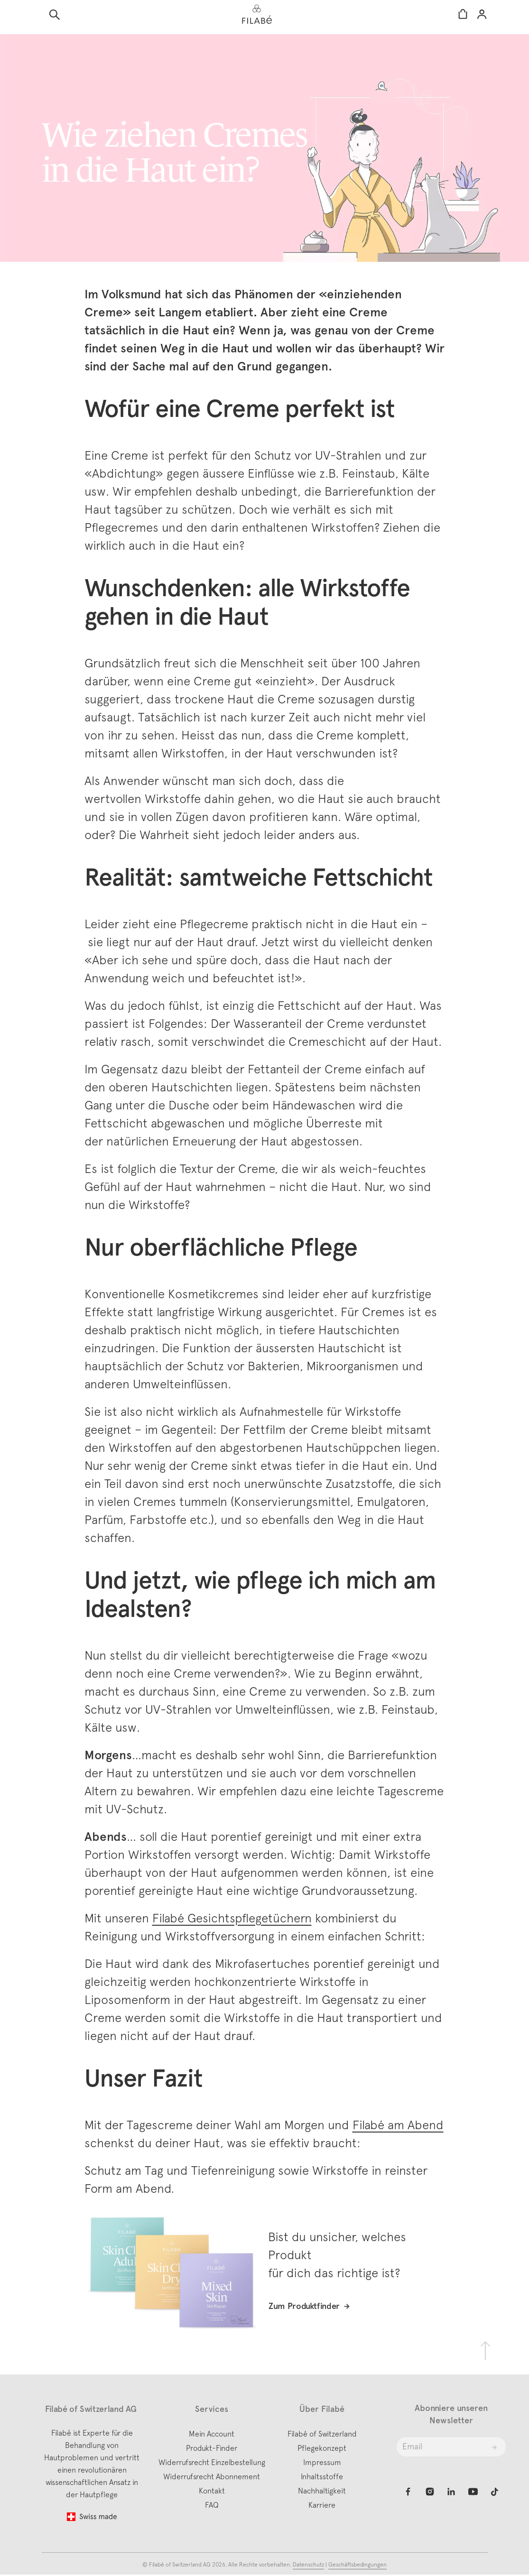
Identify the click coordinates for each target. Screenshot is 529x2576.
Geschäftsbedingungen (357, 2565)
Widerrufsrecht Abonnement (211, 2477)
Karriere (321, 2506)
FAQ (212, 2506)
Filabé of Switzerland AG (180, 2565)
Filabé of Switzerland (322, 2434)
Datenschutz (308, 2565)
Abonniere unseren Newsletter (451, 2415)
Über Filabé (321, 2410)
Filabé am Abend (398, 2125)
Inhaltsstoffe (322, 2477)
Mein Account (211, 2434)
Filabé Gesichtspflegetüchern (232, 1918)
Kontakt (212, 2491)
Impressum (322, 2463)
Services (211, 2410)
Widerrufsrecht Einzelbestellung (211, 2463)
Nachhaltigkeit (322, 2491)
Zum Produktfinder (304, 2306)
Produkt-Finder (211, 2449)
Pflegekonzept (321, 2449)
